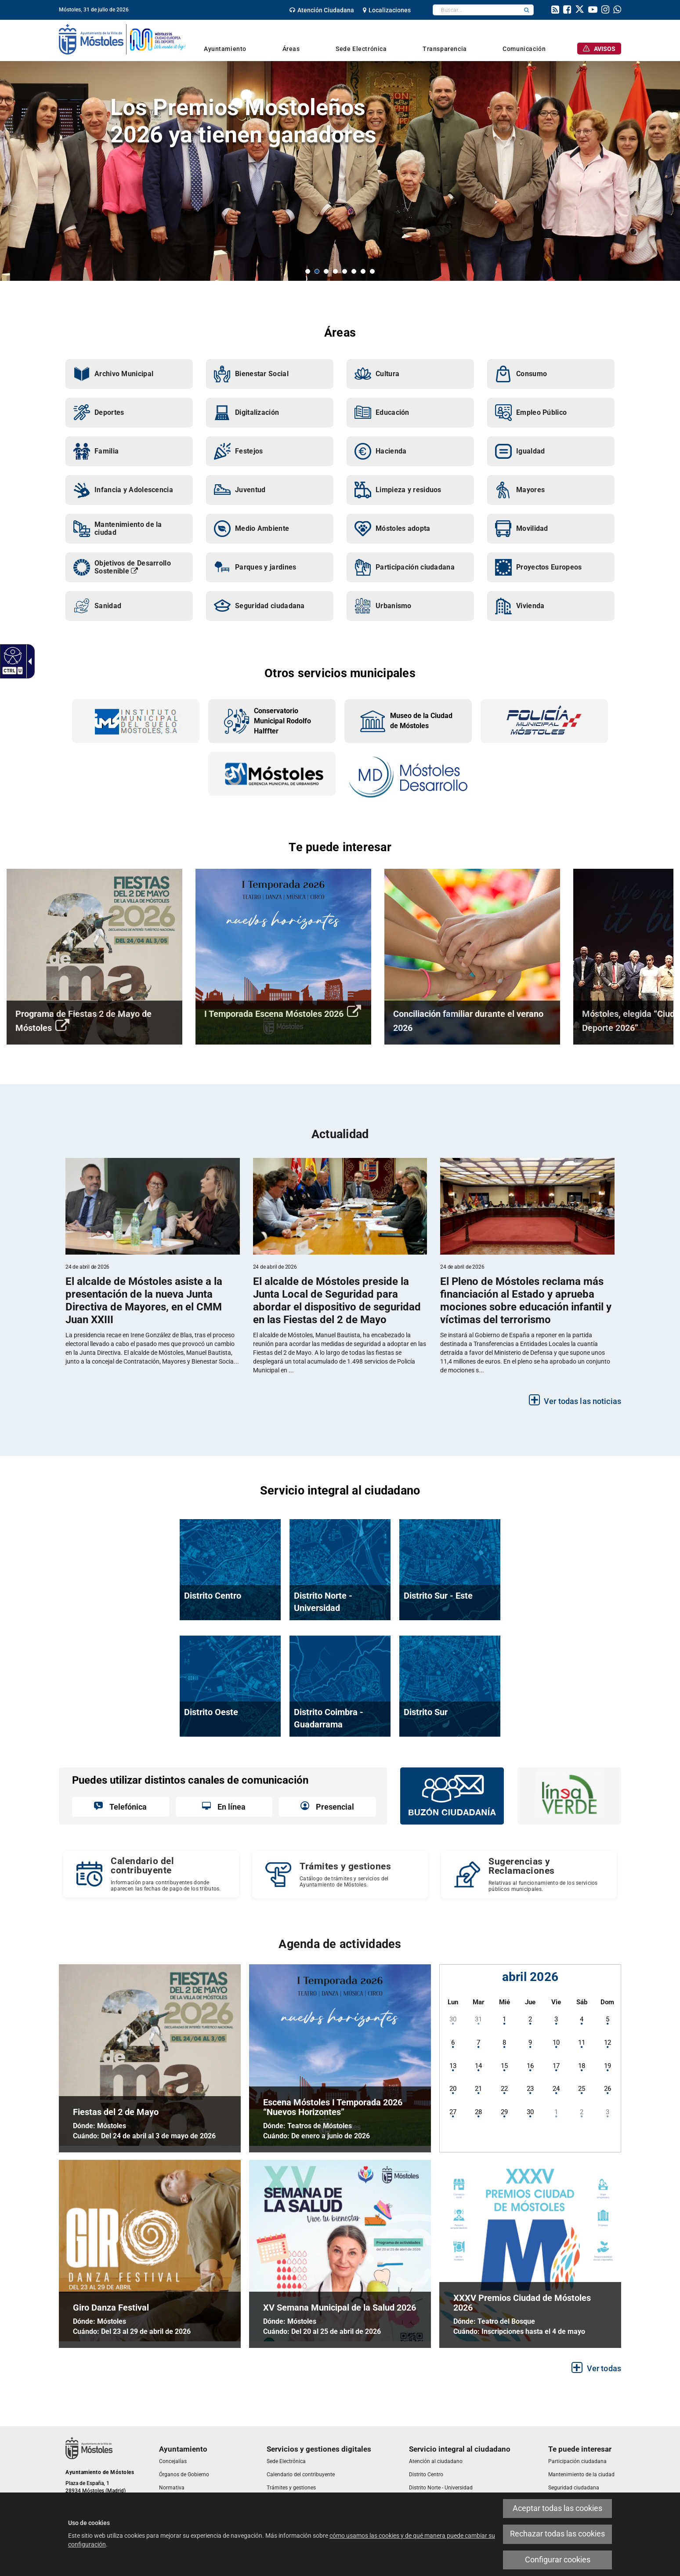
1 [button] (307, 271)
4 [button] (335, 271)
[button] (527, 9)
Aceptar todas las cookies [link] (557, 2508)
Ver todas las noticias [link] (582, 1401)
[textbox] (476, 9)
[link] (11, 655)
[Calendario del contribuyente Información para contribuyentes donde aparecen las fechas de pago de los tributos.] (151, 1874)
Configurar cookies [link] (557, 2559)
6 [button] (353, 271)
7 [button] (363, 271)
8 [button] (372, 271)
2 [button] (317, 271)
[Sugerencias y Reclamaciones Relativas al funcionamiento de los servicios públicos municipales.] (529, 1874)
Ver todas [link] (604, 2368)
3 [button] (326, 271)
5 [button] (344, 271)
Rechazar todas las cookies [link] (557, 2533)
